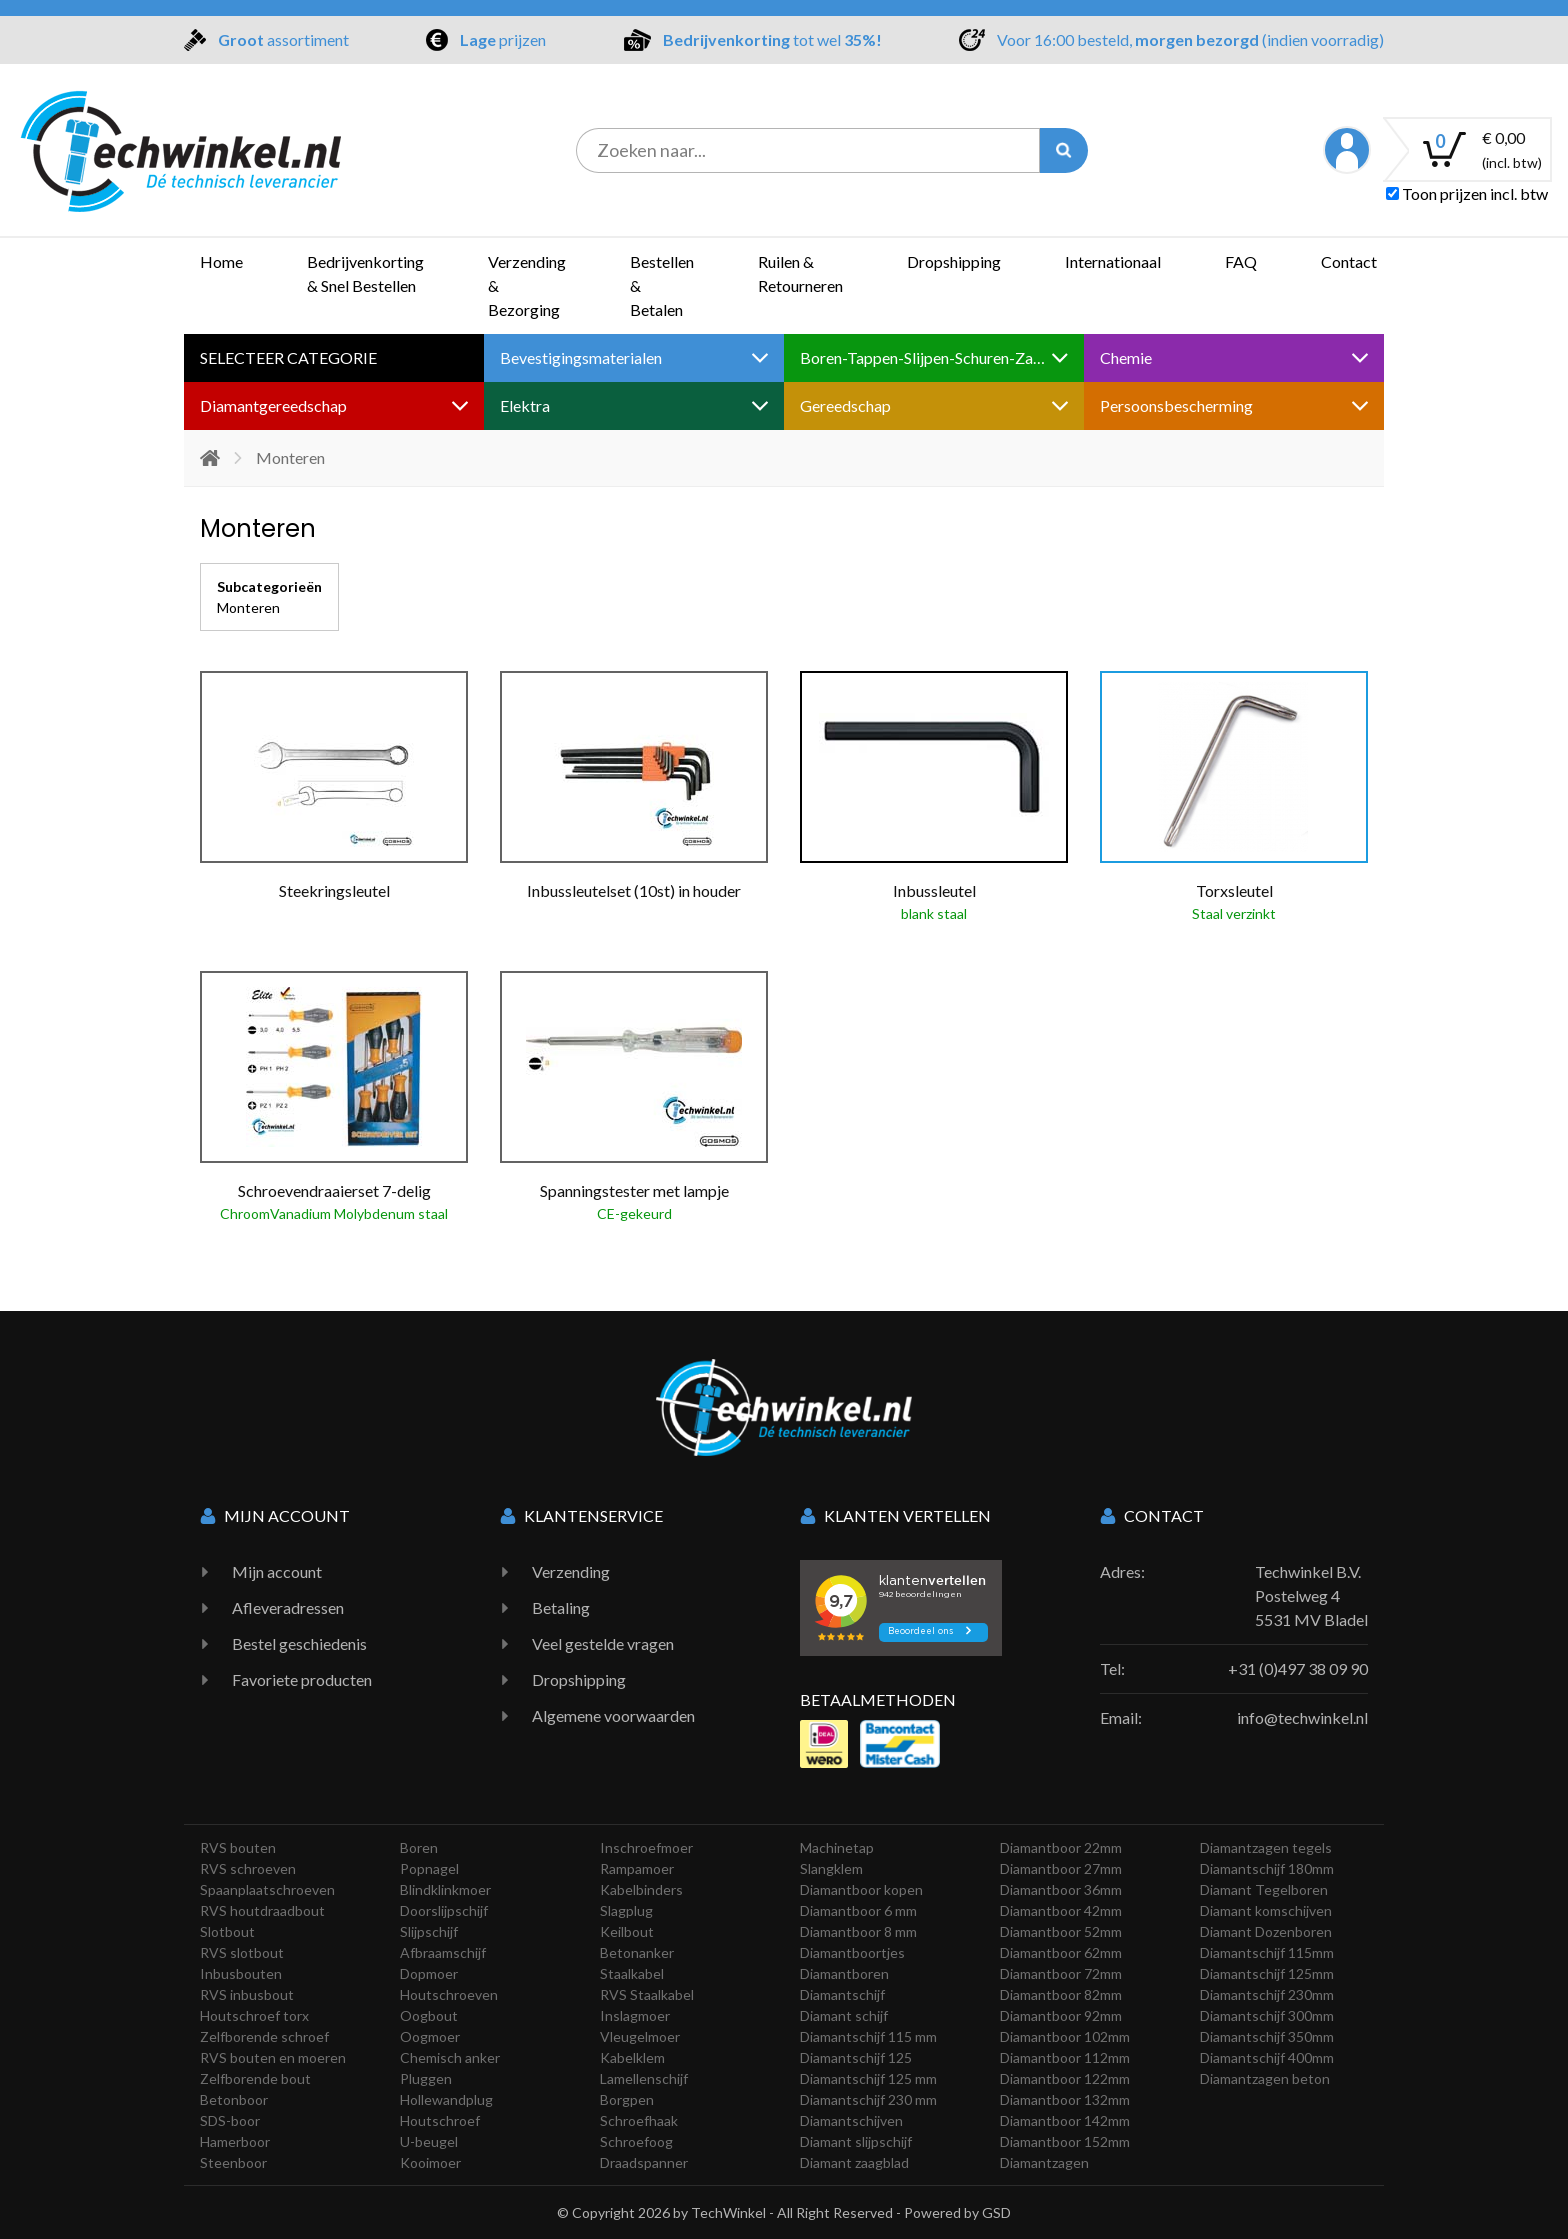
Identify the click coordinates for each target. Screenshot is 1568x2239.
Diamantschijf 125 (856, 2057)
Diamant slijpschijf (856, 2141)
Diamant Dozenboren (1266, 1931)
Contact (1349, 261)
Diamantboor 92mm (1061, 2015)
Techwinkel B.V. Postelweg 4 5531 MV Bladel (1311, 1595)
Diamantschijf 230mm (1267, 1994)
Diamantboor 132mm (1065, 2099)
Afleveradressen (288, 1607)
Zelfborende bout (255, 2078)
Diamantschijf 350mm (1267, 2036)
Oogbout (429, 2015)
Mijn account (277, 1571)
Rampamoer (637, 1868)
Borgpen (627, 2099)
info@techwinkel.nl (1302, 1717)
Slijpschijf (429, 1931)
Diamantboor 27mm (1061, 1868)
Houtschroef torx (254, 2015)
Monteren (248, 607)
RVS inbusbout (247, 1994)
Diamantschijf (842, 1994)
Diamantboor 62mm (1061, 1952)
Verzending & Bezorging (527, 285)
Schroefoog (636, 2141)
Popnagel (429, 1868)
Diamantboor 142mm (1065, 2120)
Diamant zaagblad (854, 2162)
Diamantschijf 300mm (1267, 2015)
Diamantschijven (851, 2120)
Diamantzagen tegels (1266, 1847)
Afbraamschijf (443, 1952)
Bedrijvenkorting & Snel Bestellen (365, 273)
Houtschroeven (449, 1994)
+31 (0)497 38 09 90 (1298, 1668)
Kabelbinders (641, 1889)
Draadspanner (644, 2162)
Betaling (561, 1607)
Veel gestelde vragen (603, 1643)
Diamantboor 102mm (1065, 2036)
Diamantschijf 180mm (1267, 1868)
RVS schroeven (248, 1868)
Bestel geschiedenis (299, 1643)
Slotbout (227, 1931)
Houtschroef (440, 2120)
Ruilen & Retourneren (800, 273)
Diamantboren (844, 1973)
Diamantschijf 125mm (1267, 1973)
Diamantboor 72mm (1061, 1973)
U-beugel (429, 2141)
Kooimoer (430, 2162)
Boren (419, 1847)
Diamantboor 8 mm (858, 1931)
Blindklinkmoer (445, 1889)
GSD (996, 2212)
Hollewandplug (446, 2099)
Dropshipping (954, 261)
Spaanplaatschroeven (267, 1889)
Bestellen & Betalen (662, 285)
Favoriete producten (302, 1679)
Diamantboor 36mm (1061, 1889)
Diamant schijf (844, 2015)
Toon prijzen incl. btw (1467, 193)
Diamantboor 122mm (1065, 2078)
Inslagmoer (635, 2015)
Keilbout (627, 1931)
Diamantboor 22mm (1061, 1847)
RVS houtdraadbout (262, 1910)
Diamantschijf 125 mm (868, 2078)
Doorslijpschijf (444, 1910)
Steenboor (233, 2162)
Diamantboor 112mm (1065, 2057)
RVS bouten (238, 1847)
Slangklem (831, 1868)
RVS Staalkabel (647, 1994)
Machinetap (837, 1847)
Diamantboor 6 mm (858, 1910)
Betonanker (637, 1952)
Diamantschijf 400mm (1267, 2057)
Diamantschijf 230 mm (868, 2099)
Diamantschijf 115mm (1267, 1952)
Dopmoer (429, 1973)
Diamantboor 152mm (1065, 2141)
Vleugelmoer (640, 2036)
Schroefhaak (639, 2120)
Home (221, 261)
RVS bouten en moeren (273, 2057)
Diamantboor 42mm (1061, 1910)
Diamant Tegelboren (1264, 1889)
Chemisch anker (450, 2057)
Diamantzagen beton (1265, 2078)
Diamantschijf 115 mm (868, 2036)
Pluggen (426, 2078)
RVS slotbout (242, 1952)
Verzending (571, 1571)
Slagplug (626, 1910)
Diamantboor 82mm (1061, 1994)
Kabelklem (632, 2057)
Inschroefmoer (646, 1847)
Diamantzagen (1044, 2162)
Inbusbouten (241, 1973)
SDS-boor (230, 2120)
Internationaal (1113, 261)
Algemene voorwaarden (613, 1715)
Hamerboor (235, 2141)
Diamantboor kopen (861, 1889)
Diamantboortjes (852, 1952)
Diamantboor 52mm (1061, 1931)
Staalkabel (632, 1973)
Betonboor (234, 2099)
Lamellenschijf (644, 2078)
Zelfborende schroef (264, 2036)
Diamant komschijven (1266, 1910)
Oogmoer (430, 2036)
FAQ (1241, 261)
